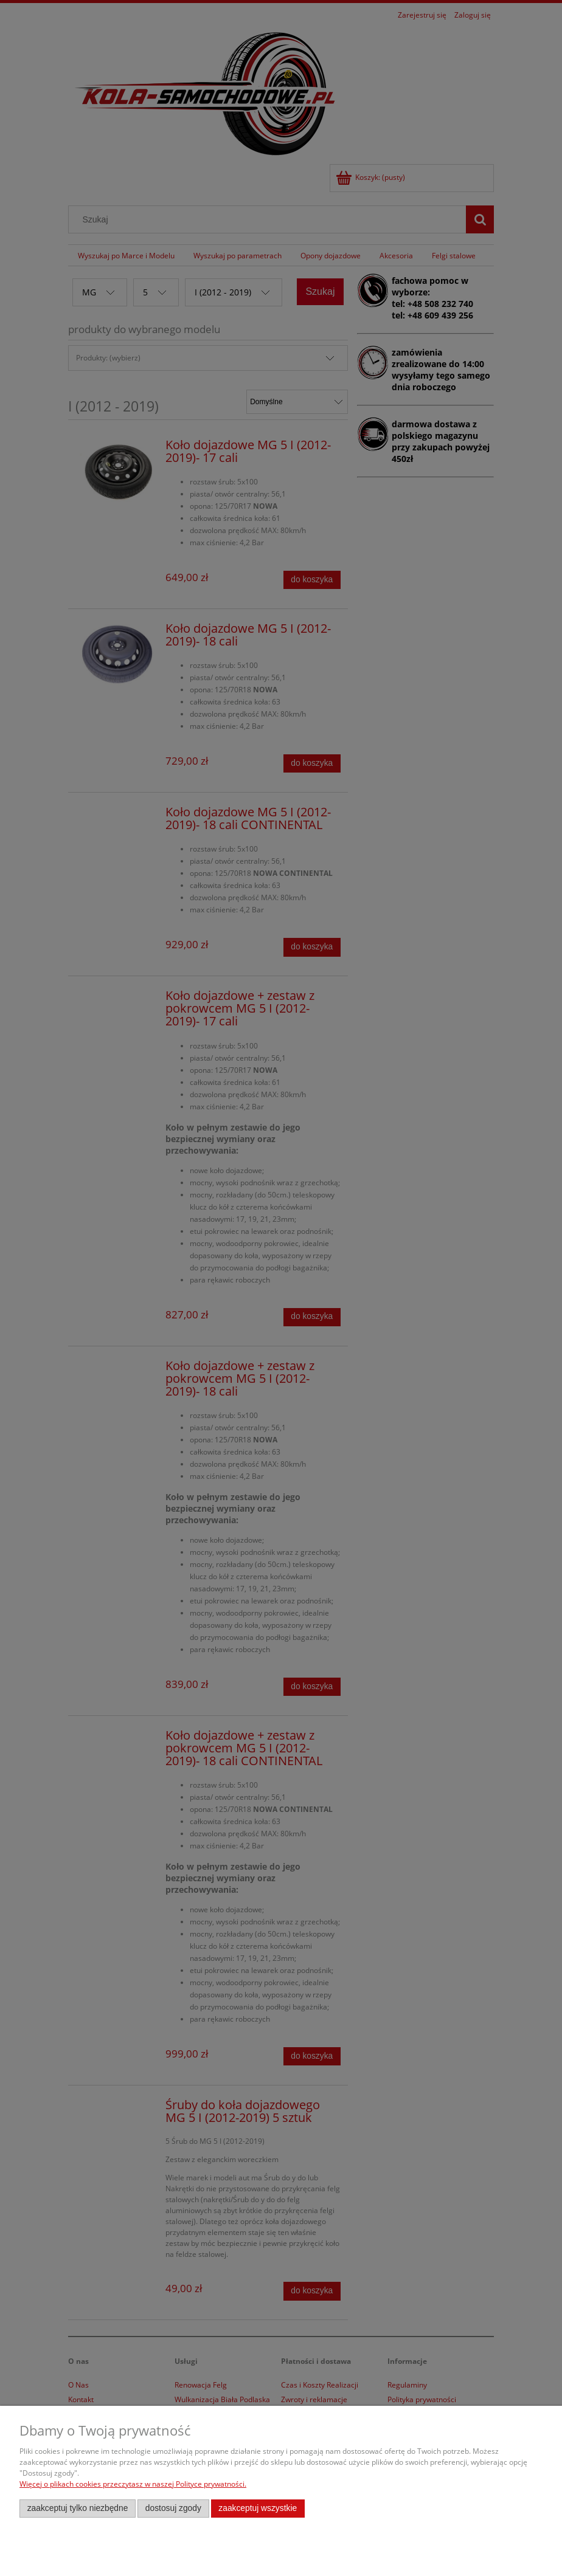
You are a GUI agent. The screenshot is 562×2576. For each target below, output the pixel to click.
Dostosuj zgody (173, 2508)
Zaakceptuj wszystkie (257, 2508)
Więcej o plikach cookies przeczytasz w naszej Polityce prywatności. (132, 2484)
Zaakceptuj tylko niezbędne (77, 2508)
